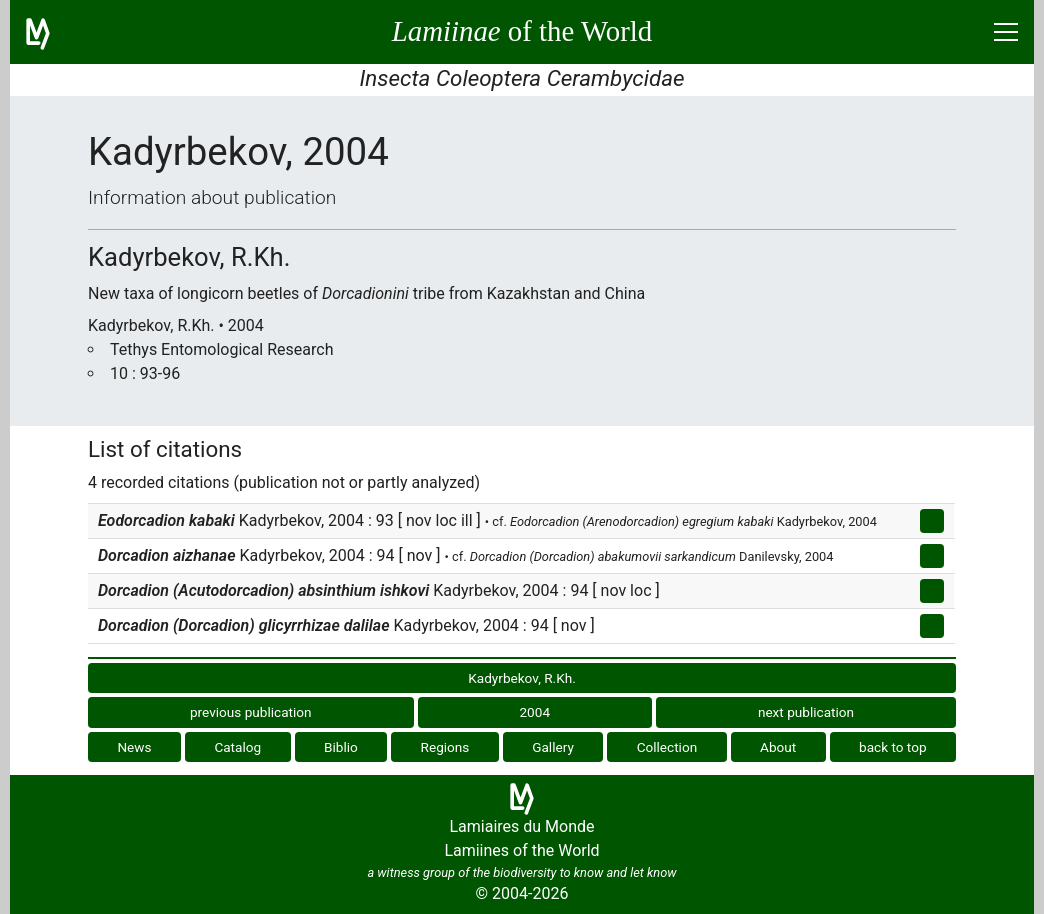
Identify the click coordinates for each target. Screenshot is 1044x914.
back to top (893, 747)
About (778, 747)
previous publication (251, 712)
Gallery (553, 747)
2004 (534, 712)
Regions (445, 747)
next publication (806, 712)
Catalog (237, 747)
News (134, 747)
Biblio (341, 747)
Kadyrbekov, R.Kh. (522, 678)
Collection (667, 747)
